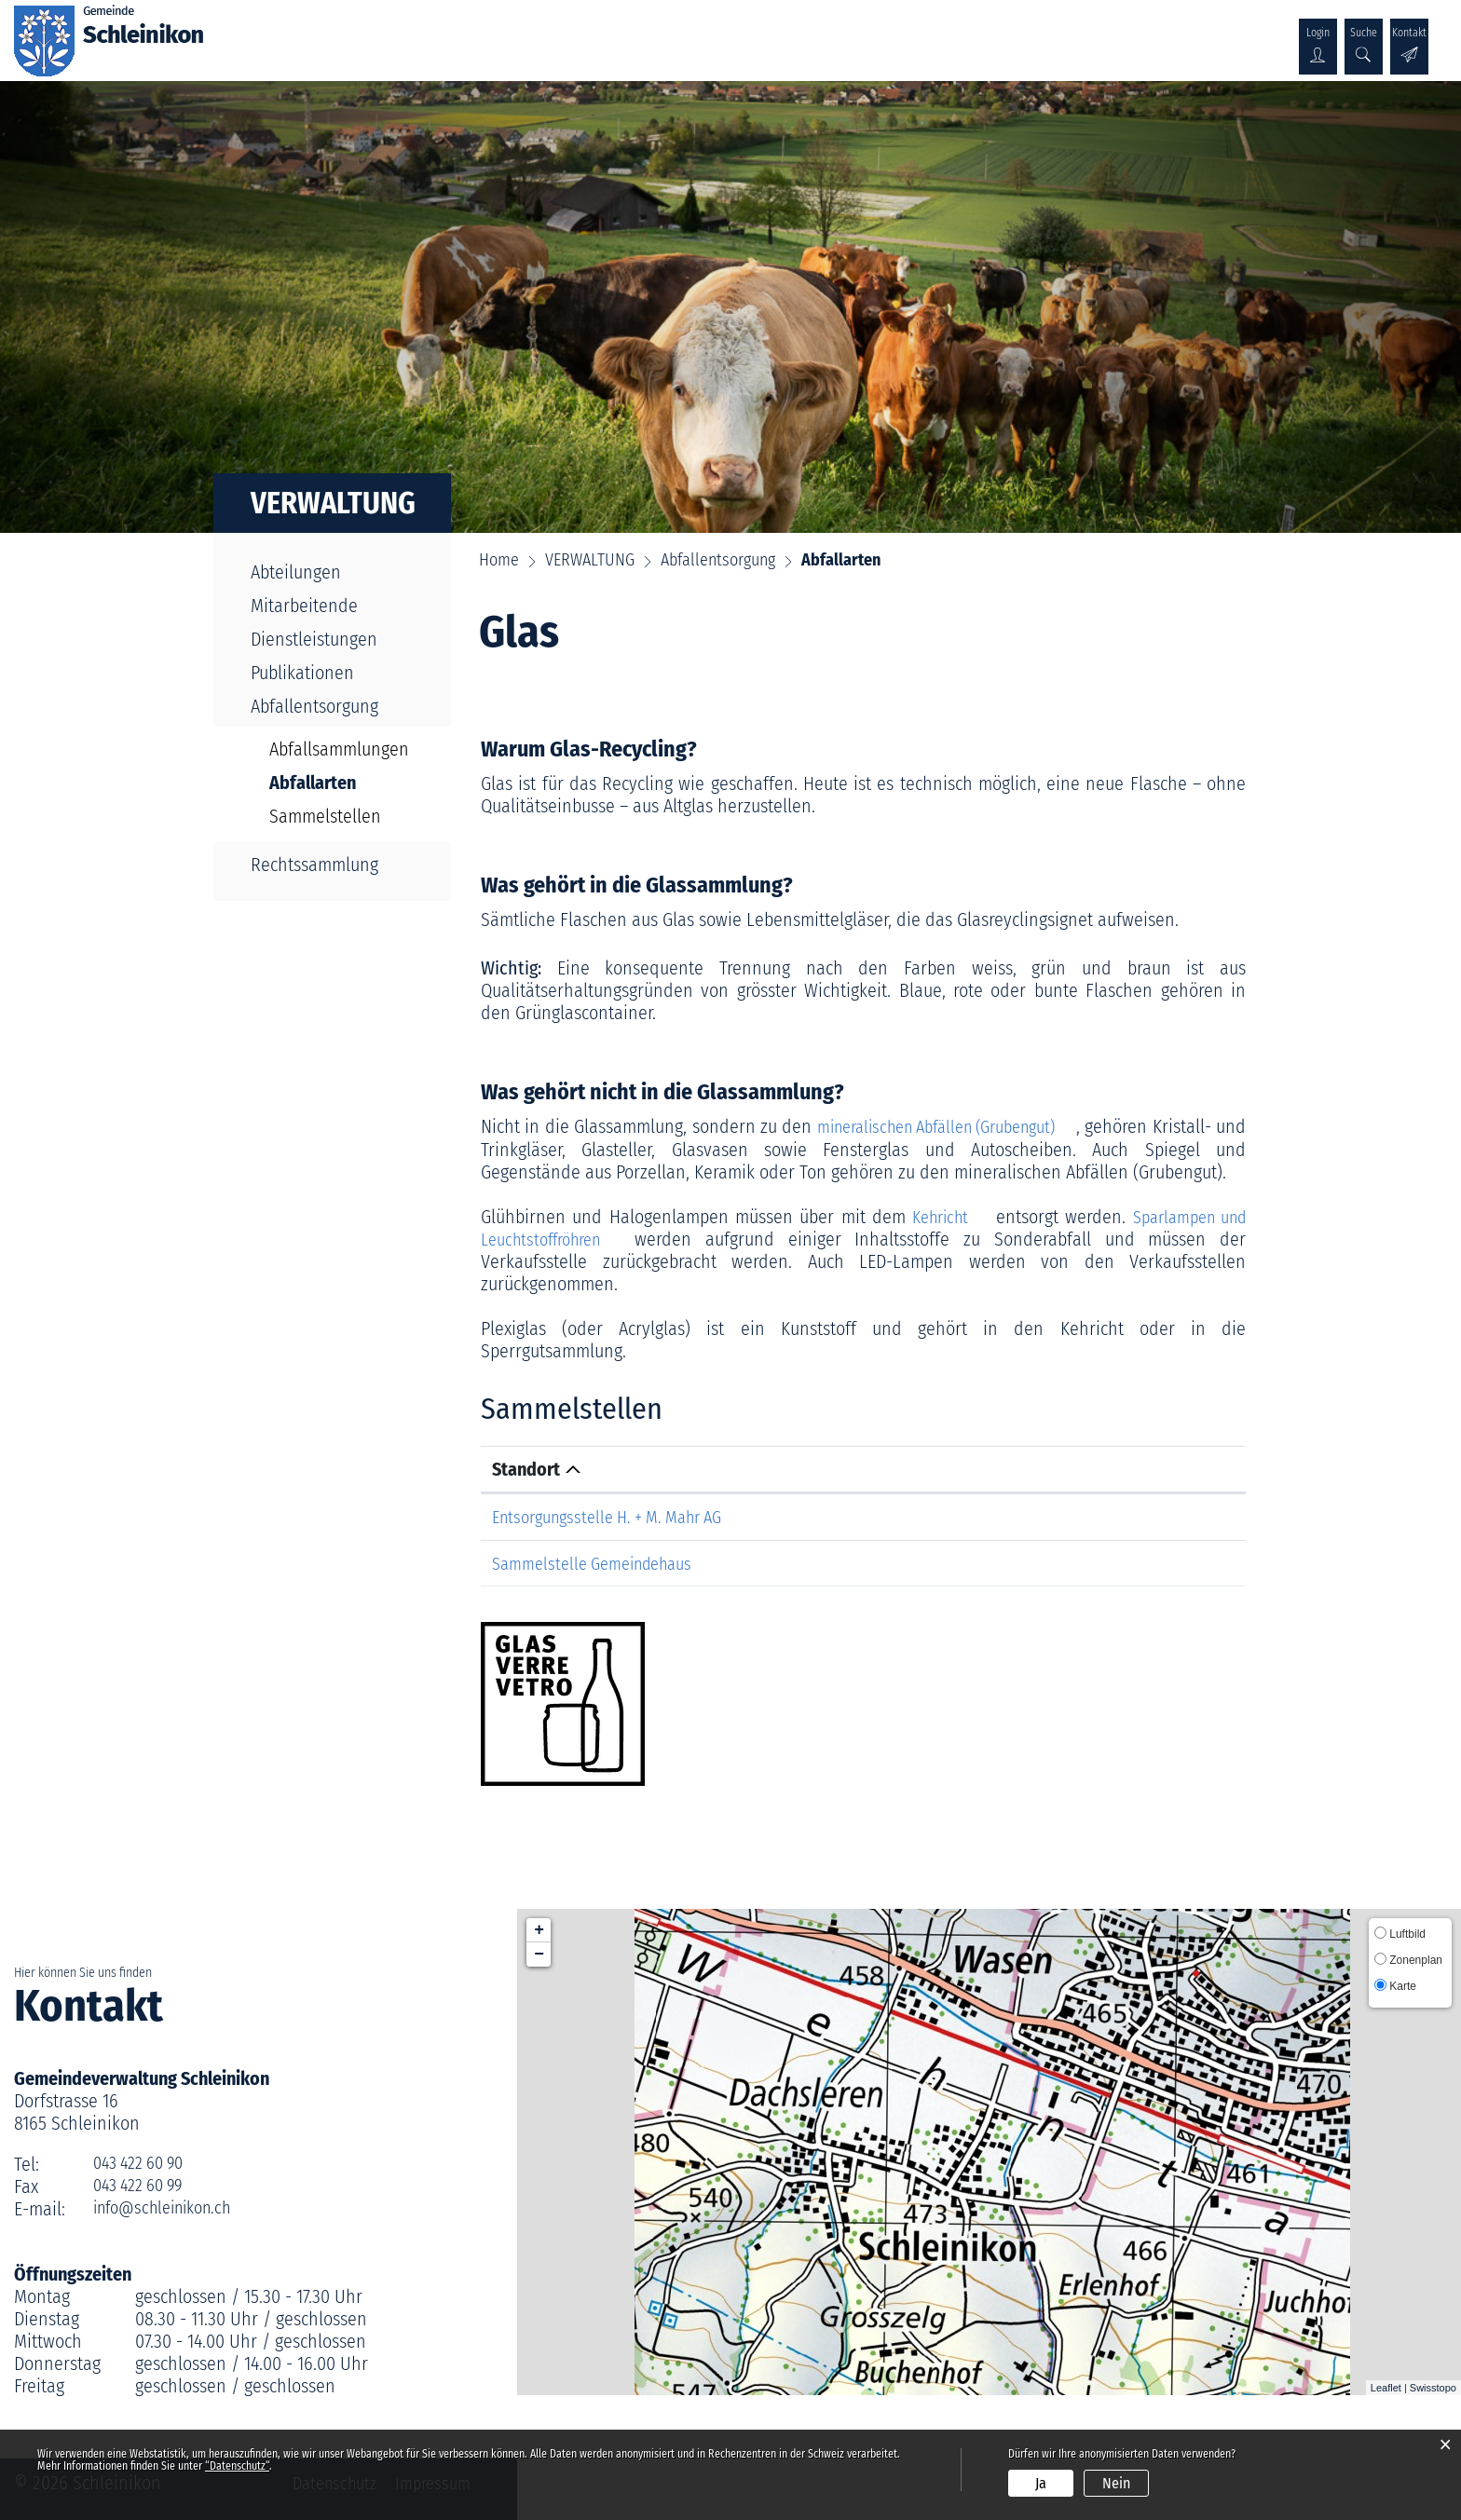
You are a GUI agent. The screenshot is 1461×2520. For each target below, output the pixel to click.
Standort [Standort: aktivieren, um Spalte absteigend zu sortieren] (526, 1468)
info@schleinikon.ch (170, 2207)
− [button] (539, 1952)
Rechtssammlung (314, 864)
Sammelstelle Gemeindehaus (602, 1561)
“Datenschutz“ (237, 2465)
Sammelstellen (325, 816)
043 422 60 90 (144, 2162)
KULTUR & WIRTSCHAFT (833, 34)
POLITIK (452, 34)
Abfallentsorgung (314, 706)
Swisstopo (1433, 2385)
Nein (1116, 2483)
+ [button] (539, 1928)
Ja (1040, 2483)
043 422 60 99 (143, 2184)
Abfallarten (343, 782)
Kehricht (940, 1216)
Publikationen (302, 672)
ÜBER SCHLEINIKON (331, 34)
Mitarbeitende (304, 605)
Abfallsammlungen (339, 749)
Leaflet (1386, 2385)
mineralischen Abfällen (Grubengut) (964, 1126)
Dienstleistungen (314, 639)
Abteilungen (296, 572)
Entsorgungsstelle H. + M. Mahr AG (619, 1516)
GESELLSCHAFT (673, 34)
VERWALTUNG (549, 34)
